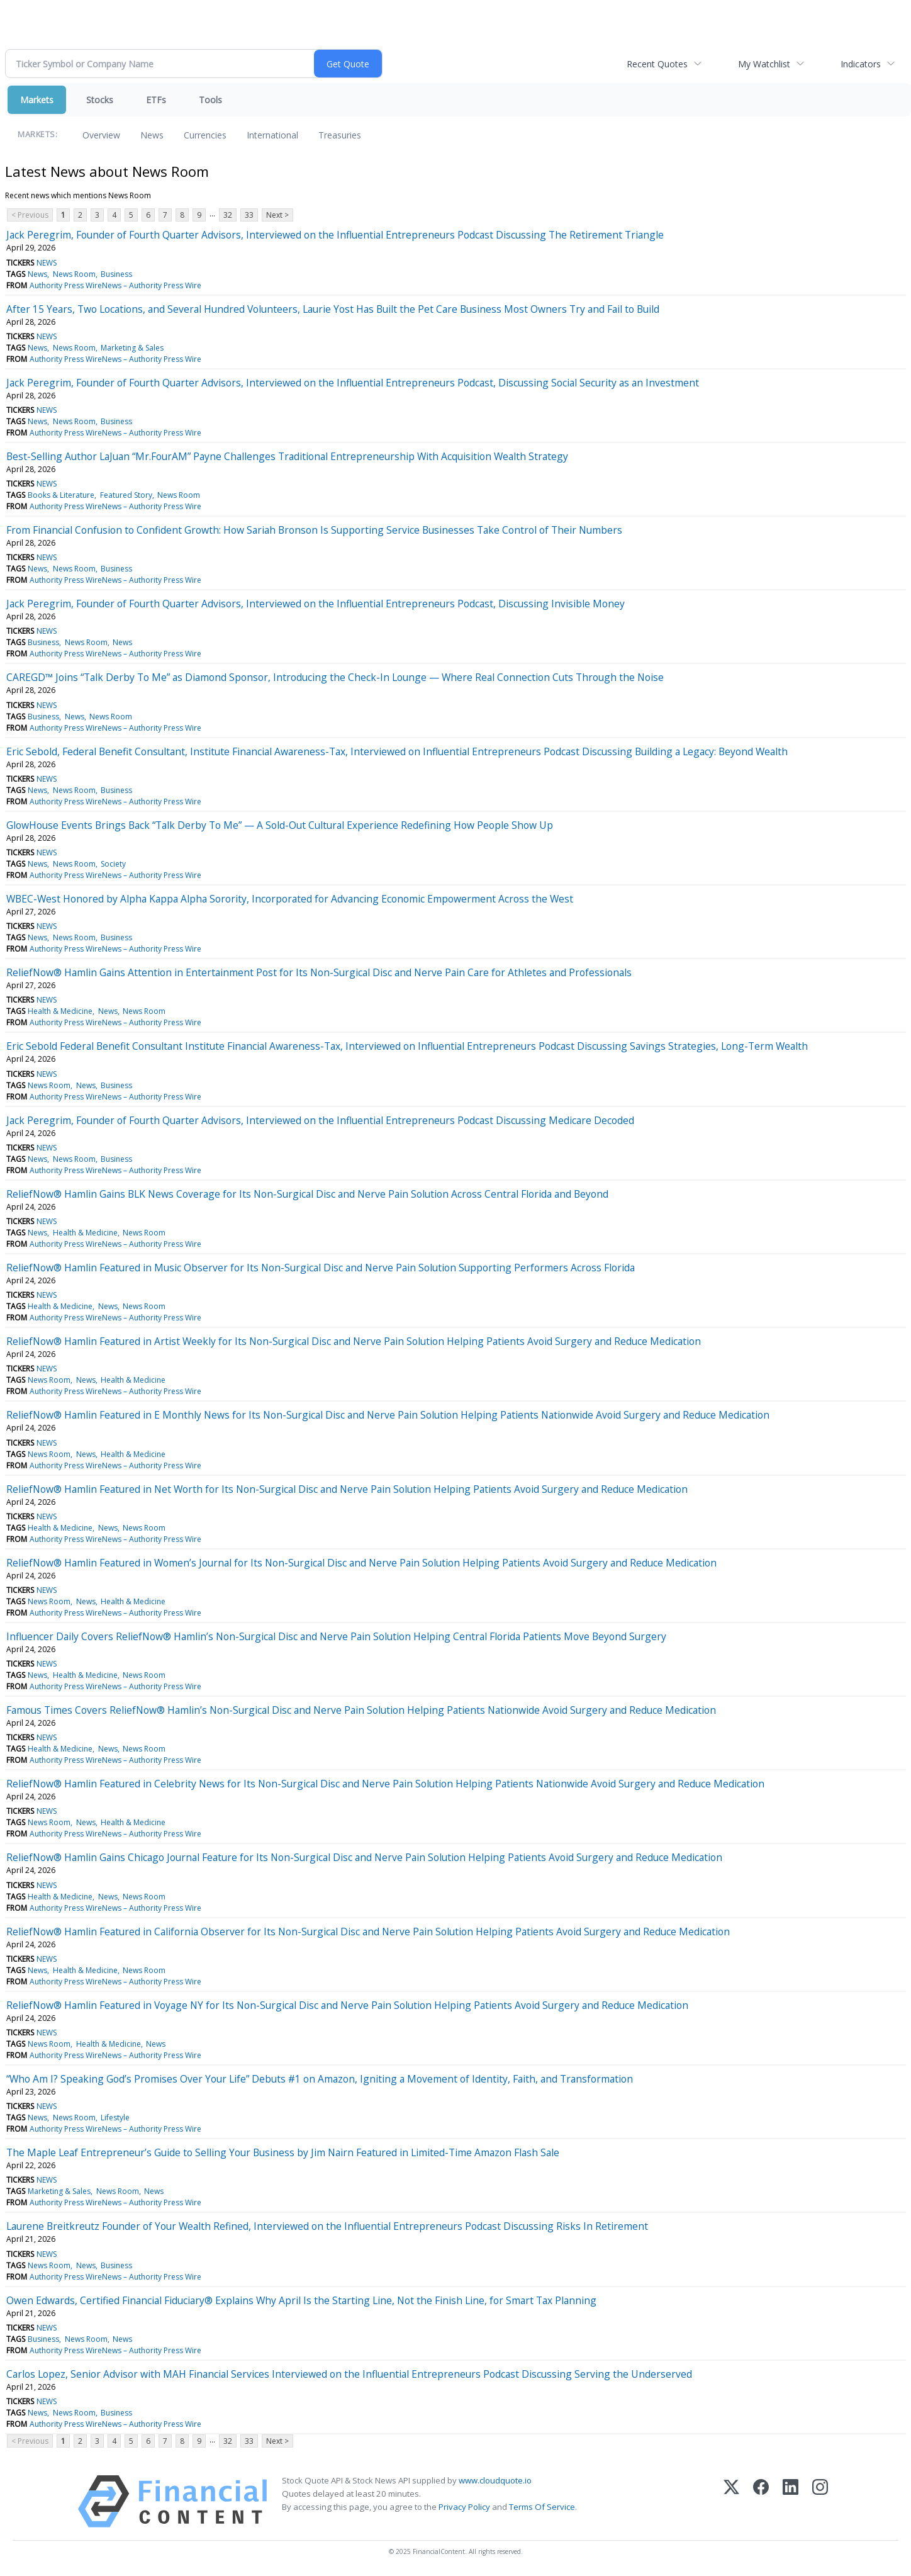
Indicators (861, 64)
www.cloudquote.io (495, 2480)
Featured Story (126, 495)
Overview (101, 135)
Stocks (99, 100)
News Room (74, 274)
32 (227, 215)
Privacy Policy (464, 2506)
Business (116, 274)
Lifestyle (115, 2117)
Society (113, 863)
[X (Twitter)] (731, 2501)
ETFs (156, 100)
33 (249, 215)
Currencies (205, 135)
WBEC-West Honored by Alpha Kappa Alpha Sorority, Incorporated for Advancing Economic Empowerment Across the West (289, 899)
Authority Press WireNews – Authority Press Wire (115, 285)
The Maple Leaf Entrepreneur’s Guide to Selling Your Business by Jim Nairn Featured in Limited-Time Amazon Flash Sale (282, 2152)
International (272, 135)
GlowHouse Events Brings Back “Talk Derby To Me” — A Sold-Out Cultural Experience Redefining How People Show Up (279, 825)
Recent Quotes (657, 64)
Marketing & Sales (132, 347)
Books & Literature (61, 495)
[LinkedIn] (790, 2501)
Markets (36, 100)
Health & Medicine (60, 1011)
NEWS (46, 262)
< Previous (29, 215)
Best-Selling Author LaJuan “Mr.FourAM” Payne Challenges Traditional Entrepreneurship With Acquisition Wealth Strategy (287, 456)
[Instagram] (820, 2501)
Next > (277, 215)
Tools (210, 100)
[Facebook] (761, 2501)
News (152, 135)
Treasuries (339, 135)
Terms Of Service (542, 2506)
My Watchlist (764, 64)
